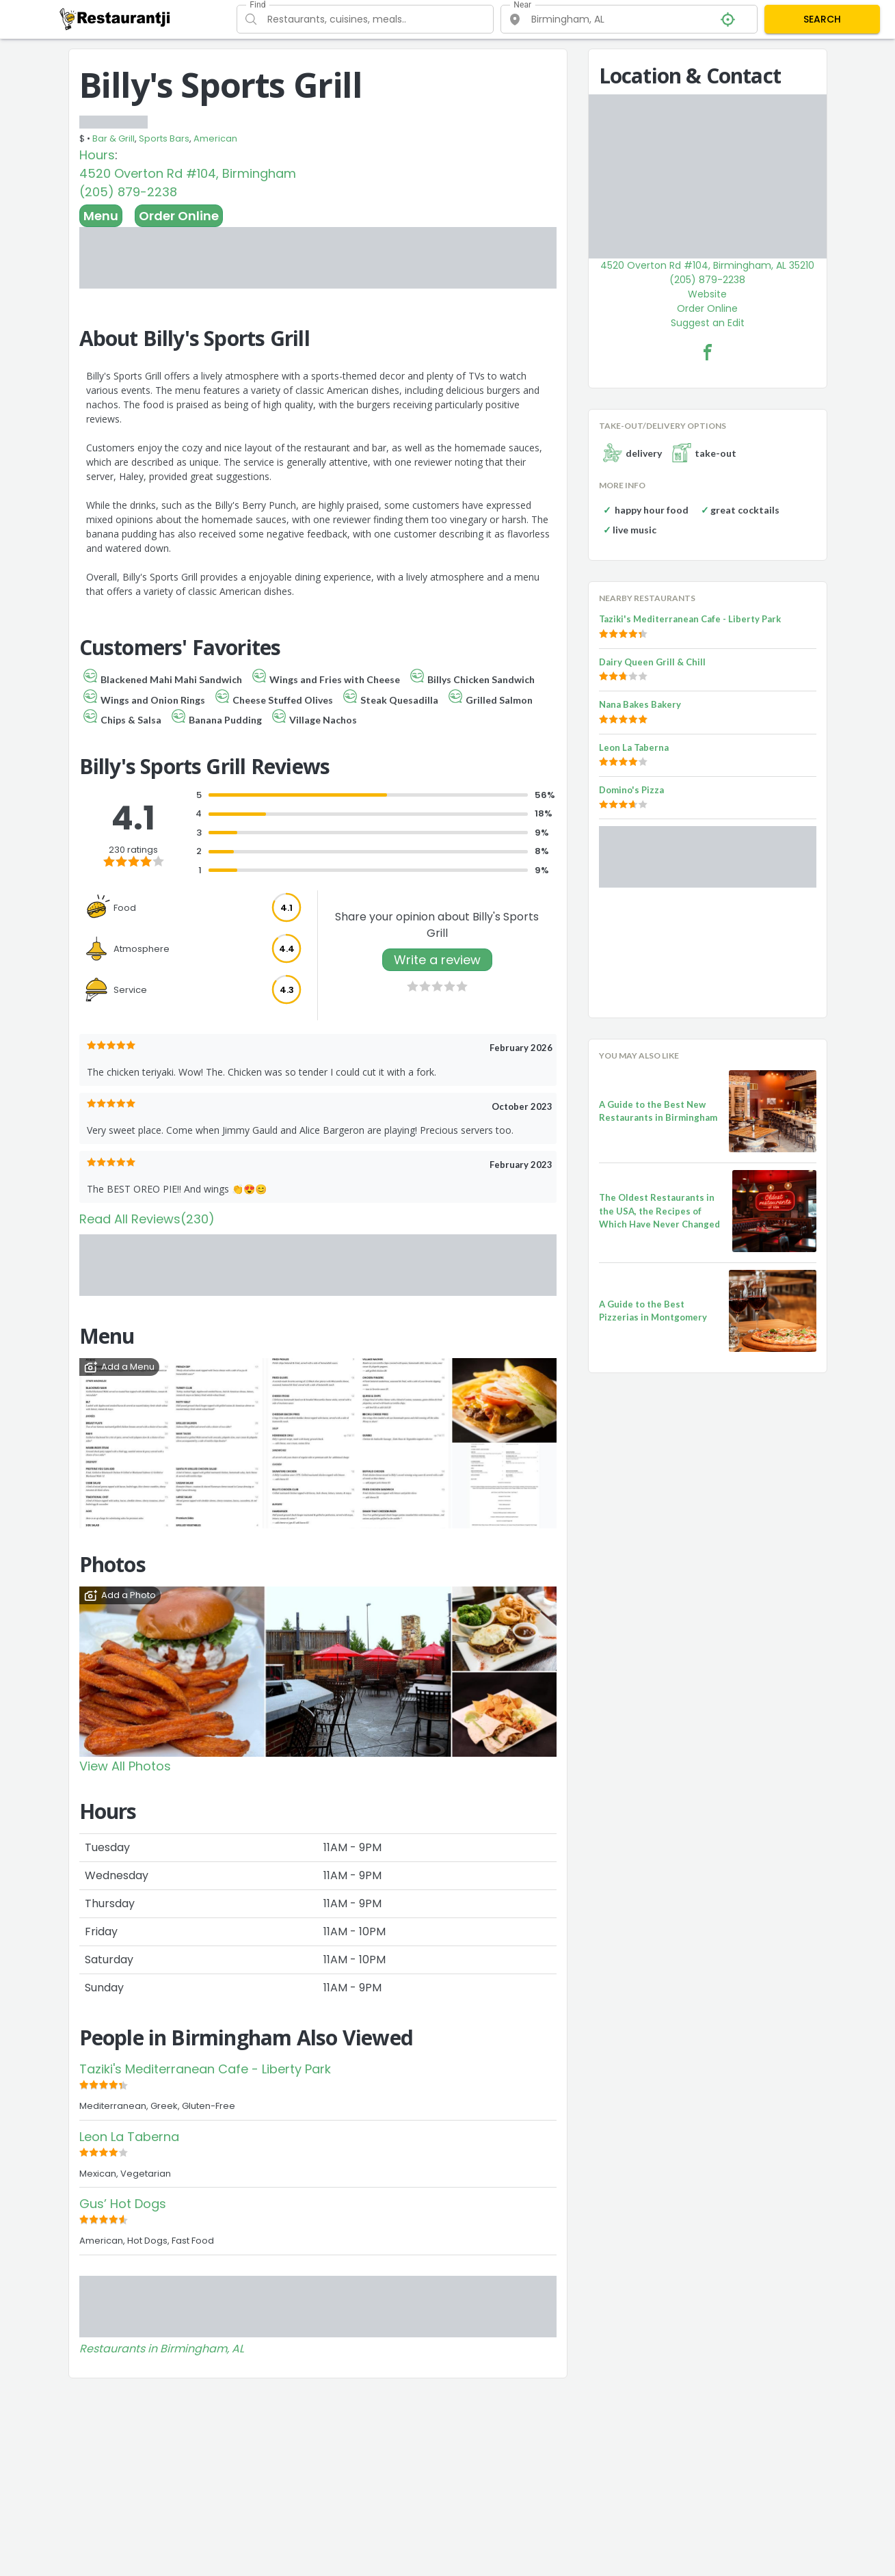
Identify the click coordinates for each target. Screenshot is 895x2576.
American (215, 138)
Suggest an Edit (708, 323)
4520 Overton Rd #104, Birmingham (187, 173)
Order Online (179, 215)
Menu (100, 215)
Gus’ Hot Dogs (122, 2203)
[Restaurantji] (115, 18)
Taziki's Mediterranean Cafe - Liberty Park (205, 2068)
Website (707, 294)
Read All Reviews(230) (147, 1218)
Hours (97, 154)
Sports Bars (164, 138)
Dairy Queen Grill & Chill (652, 661)
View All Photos (125, 1766)
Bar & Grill (113, 138)
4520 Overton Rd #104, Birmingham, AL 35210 (707, 265)
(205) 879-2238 (128, 191)
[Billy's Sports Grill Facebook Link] (707, 352)
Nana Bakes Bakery (640, 704)
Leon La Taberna (129, 2136)
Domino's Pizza (631, 789)
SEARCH (822, 19)
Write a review (437, 959)
